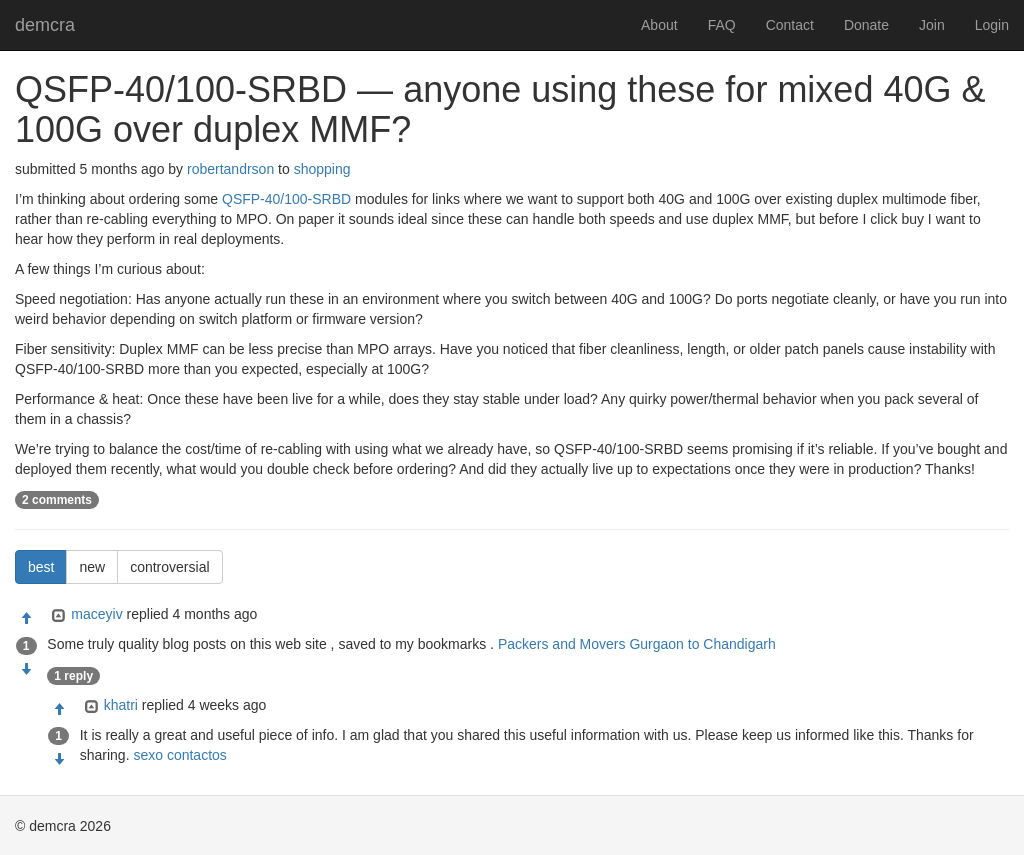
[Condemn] (26, 670)
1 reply (73, 676)
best (41, 567)
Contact (790, 25)
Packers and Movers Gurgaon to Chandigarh (637, 644)
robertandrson (230, 169)
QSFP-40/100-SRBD (286, 199)
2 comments (57, 500)
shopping (322, 169)
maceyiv (96, 614)
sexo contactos (179, 755)
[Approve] (26, 619)
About (659, 25)
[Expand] (56, 616)
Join (932, 25)
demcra (45, 25)
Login (992, 25)
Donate (866, 25)
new (92, 567)
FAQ (722, 25)
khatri (121, 705)
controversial (169, 567)
